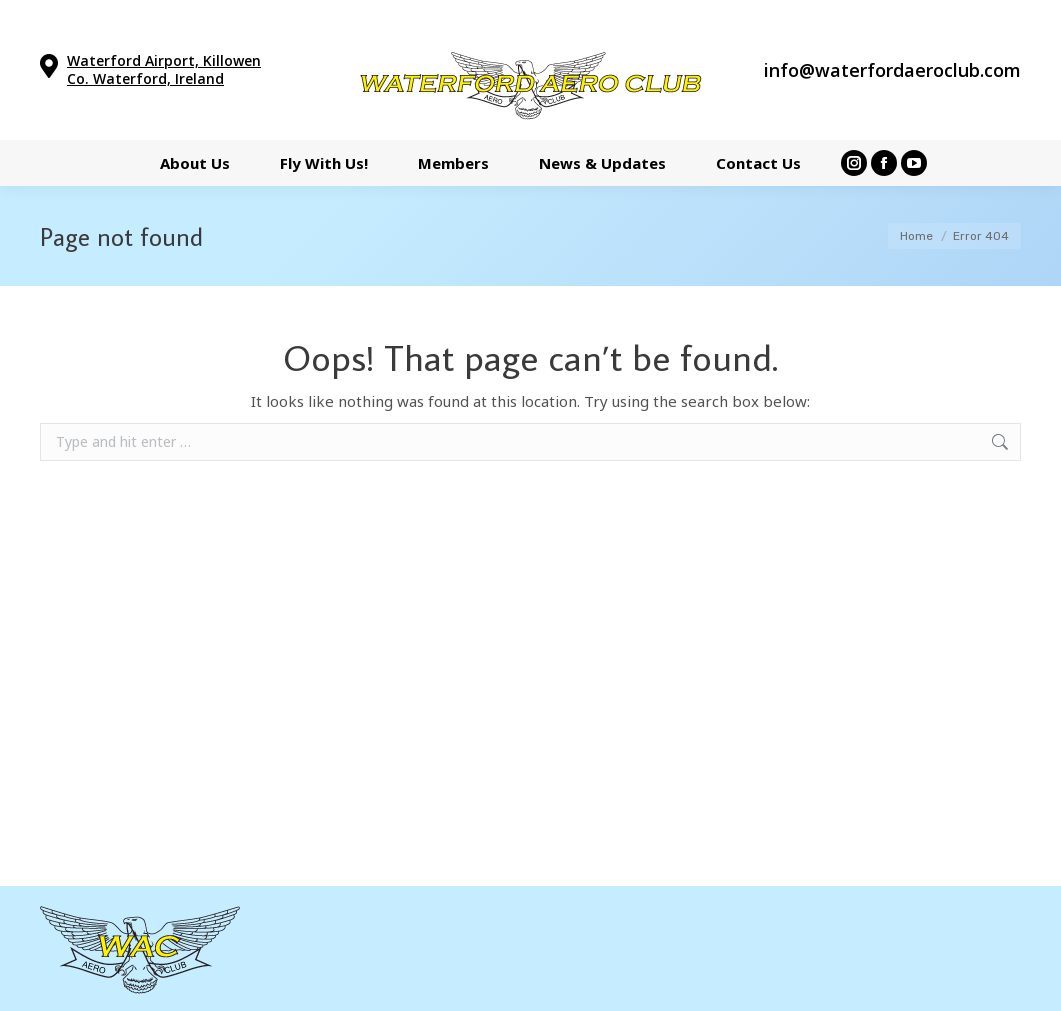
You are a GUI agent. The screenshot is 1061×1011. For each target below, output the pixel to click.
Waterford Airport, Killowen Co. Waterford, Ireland (164, 69)
